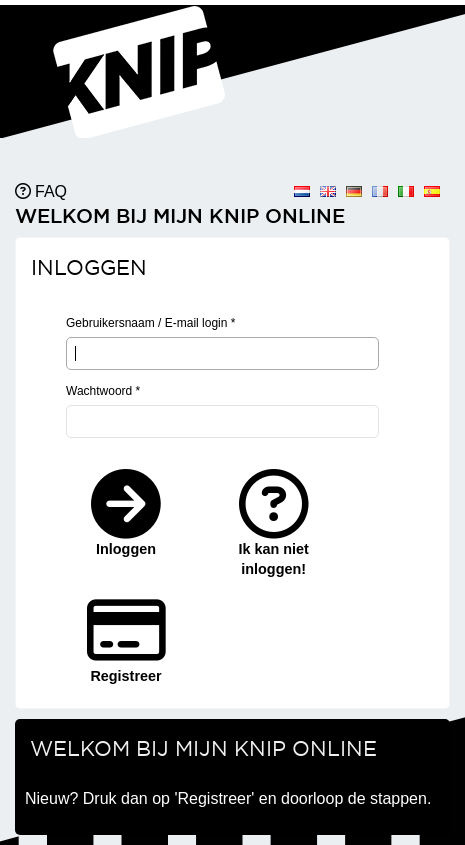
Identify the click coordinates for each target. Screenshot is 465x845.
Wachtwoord (103, 391)
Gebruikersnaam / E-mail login (150, 323)
